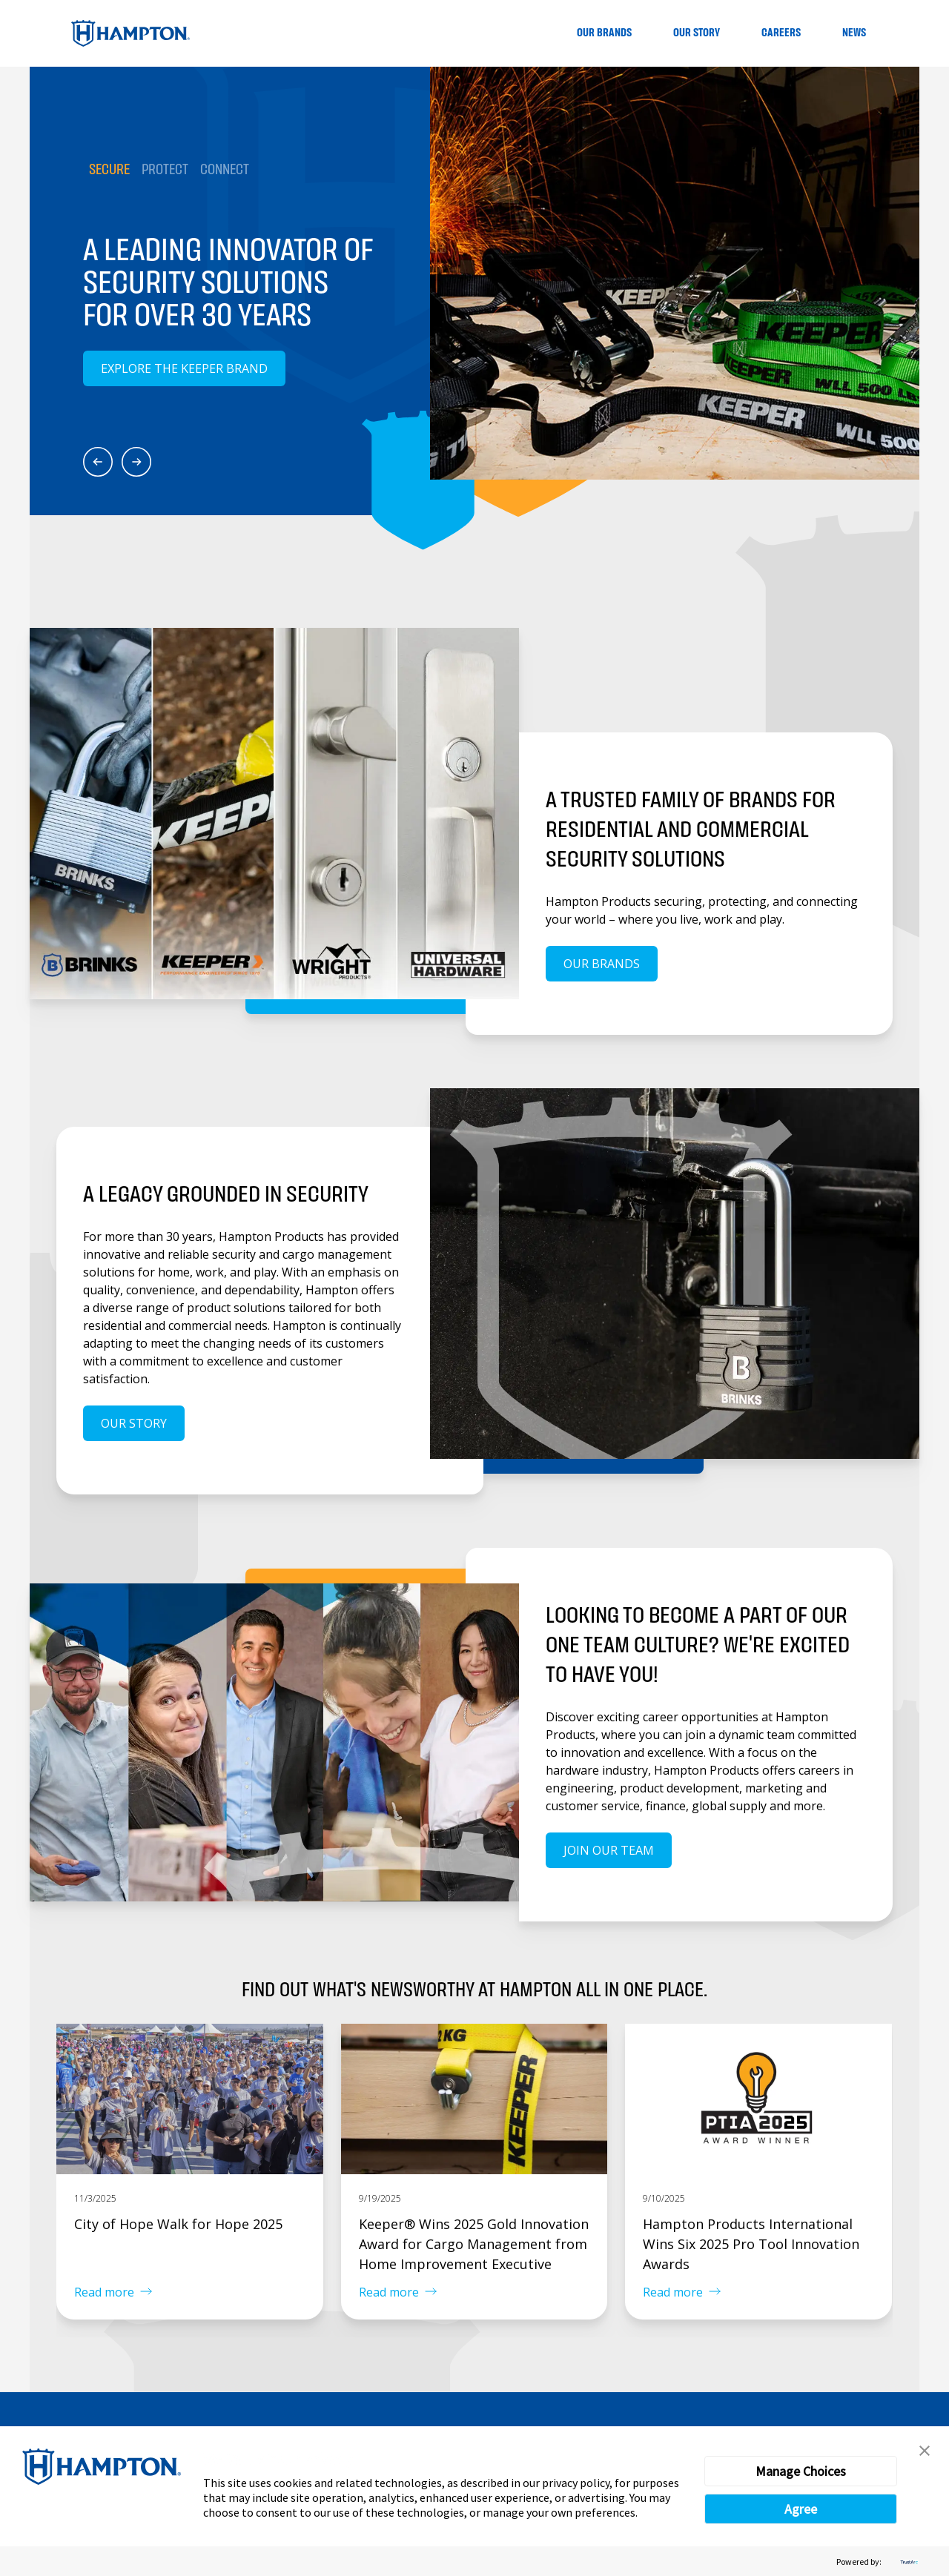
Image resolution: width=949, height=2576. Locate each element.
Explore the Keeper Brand (184, 368)
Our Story (696, 33)
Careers (781, 33)
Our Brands (604, 33)
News (854, 33)
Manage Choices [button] (800, 2471)
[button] (924, 2451)
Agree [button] (800, 2508)
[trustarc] (907, 2561)
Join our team (608, 1850)
